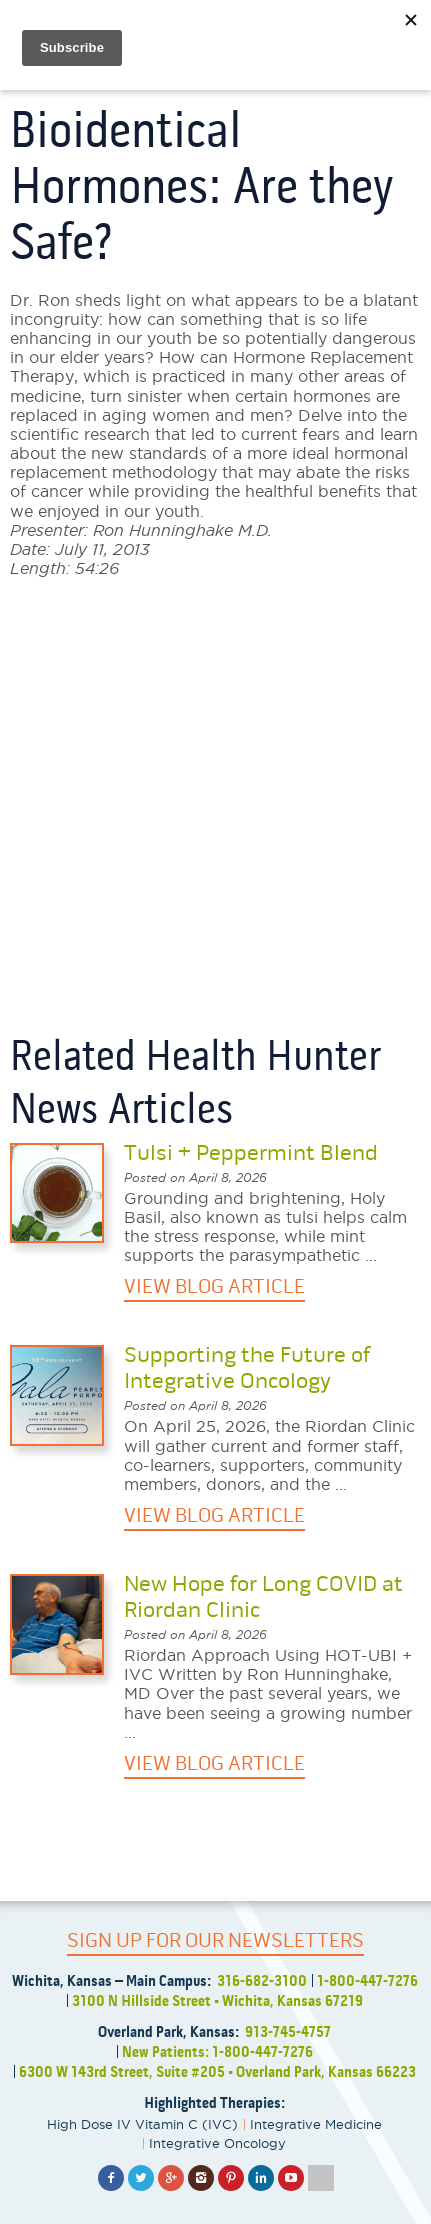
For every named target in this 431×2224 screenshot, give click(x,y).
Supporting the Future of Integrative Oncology (247, 1368)
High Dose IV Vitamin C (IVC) (142, 2124)
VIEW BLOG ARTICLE (214, 1286)
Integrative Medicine (316, 2124)
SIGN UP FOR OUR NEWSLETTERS (215, 1940)
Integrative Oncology (217, 2143)
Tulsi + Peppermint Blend (251, 1153)
